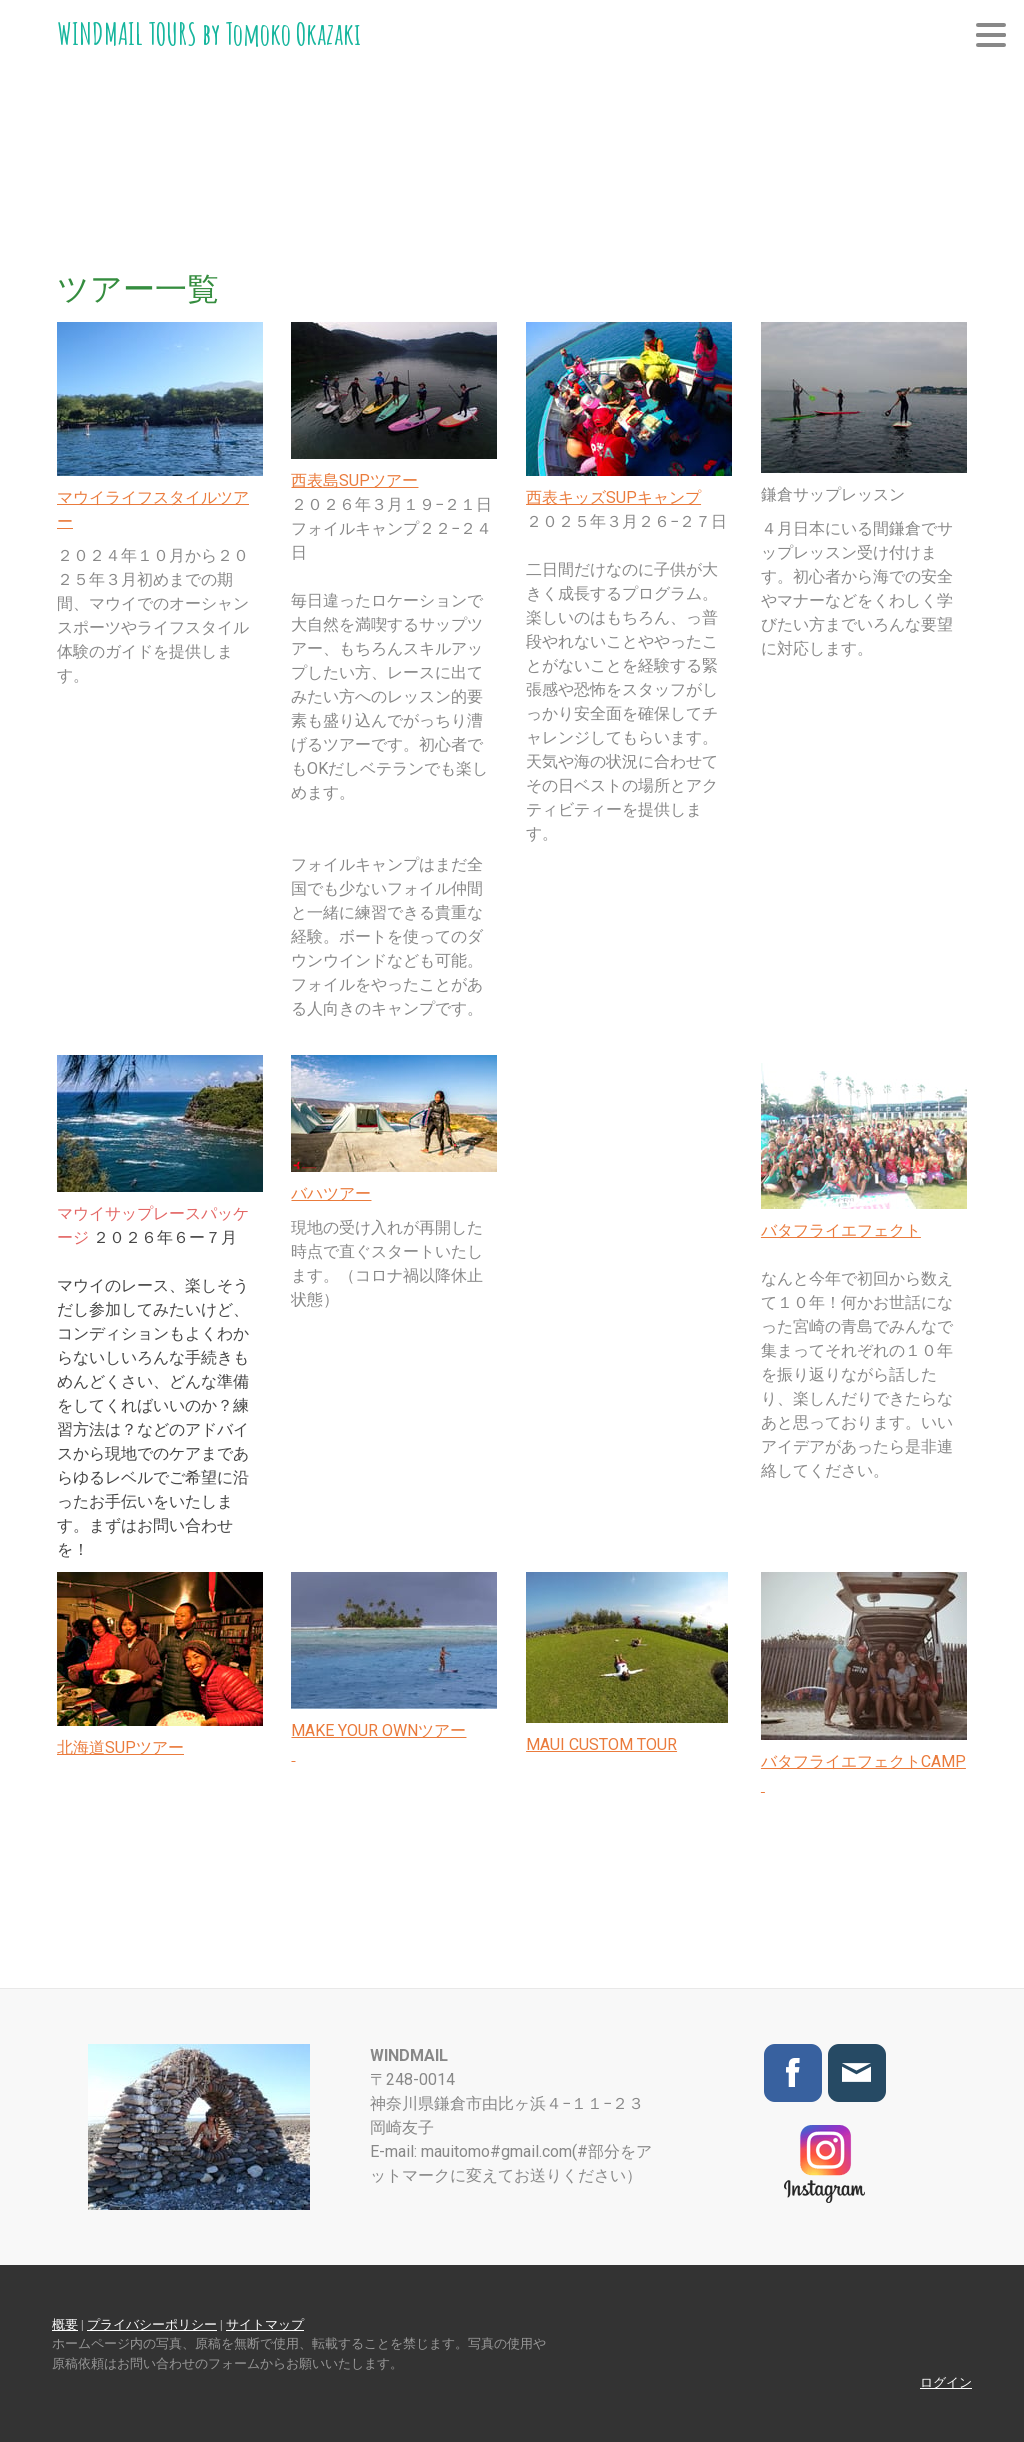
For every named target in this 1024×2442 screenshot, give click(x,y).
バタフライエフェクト (841, 1230)
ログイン (946, 2382)
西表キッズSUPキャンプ (613, 497)
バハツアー (331, 1193)
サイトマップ (265, 2324)
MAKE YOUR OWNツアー (378, 1730)
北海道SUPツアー (120, 1747)
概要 (65, 2324)
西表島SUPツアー (354, 480)
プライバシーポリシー (152, 2324)
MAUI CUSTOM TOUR (601, 1744)
